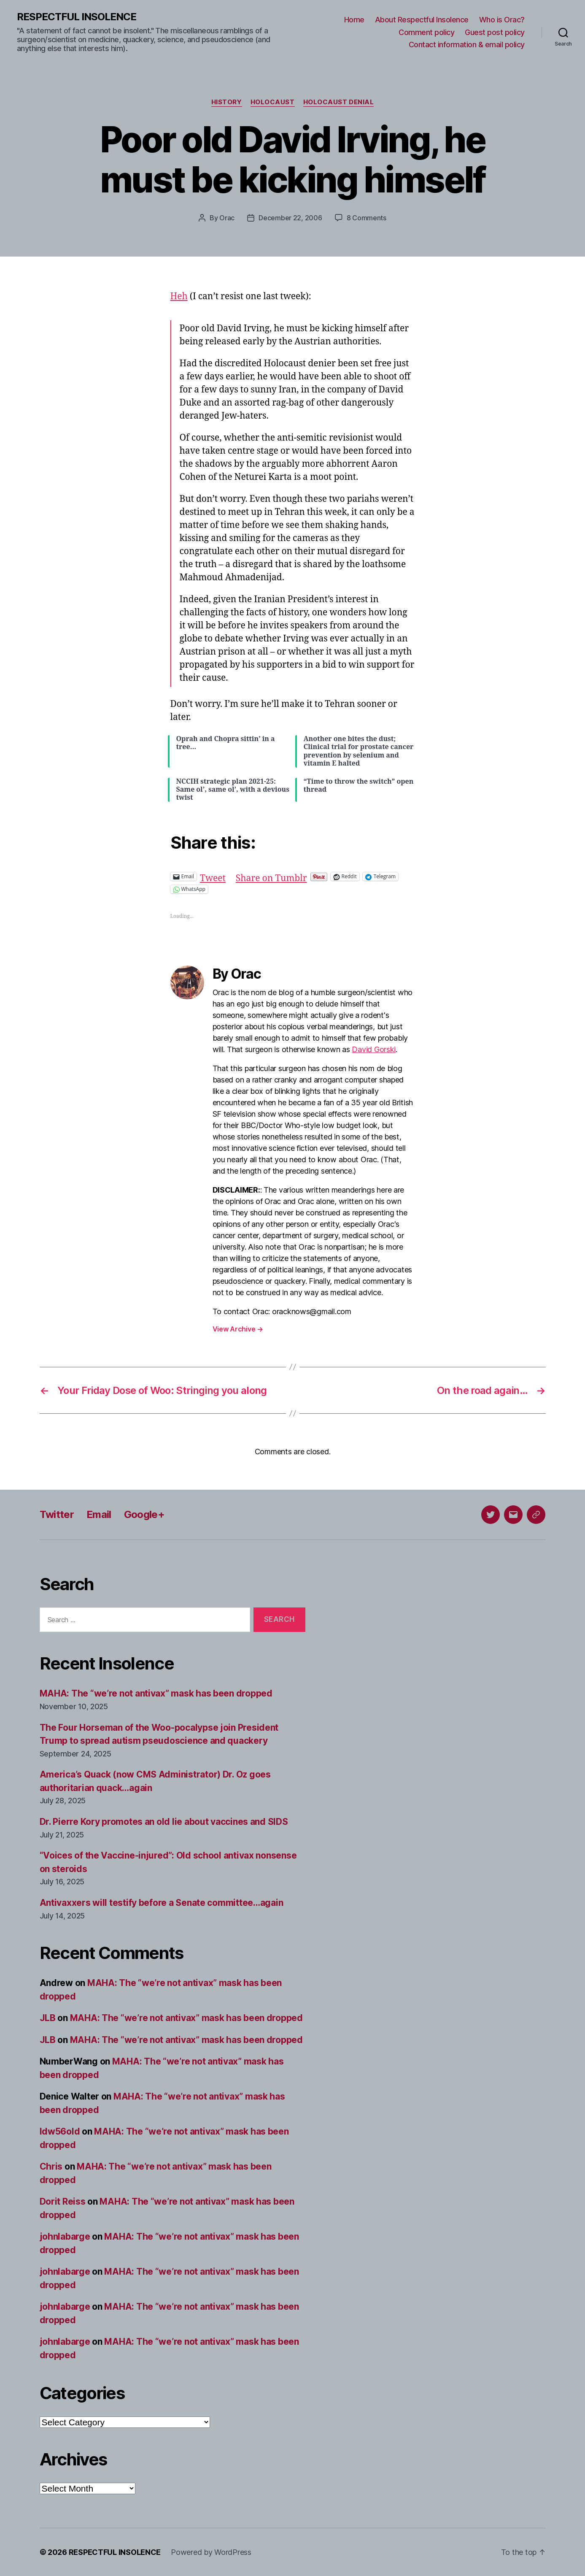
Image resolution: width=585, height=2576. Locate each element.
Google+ (144, 1514)
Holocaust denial (338, 102)
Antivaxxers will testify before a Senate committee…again (161, 1902)
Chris (51, 2166)
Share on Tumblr (271, 876)
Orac (227, 218)
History (226, 102)
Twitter (57, 1514)
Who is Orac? (502, 19)
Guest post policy (495, 32)
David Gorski (374, 1049)
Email (98, 1514)
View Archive (238, 1329)
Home (354, 19)
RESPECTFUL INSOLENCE (76, 17)
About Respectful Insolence (422, 19)
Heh (179, 296)
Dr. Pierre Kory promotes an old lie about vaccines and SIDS (164, 1821)
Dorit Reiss (63, 2201)
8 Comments (366, 218)
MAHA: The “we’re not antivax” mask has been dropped (156, 1693)
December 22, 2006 (290, 218)
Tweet (213, 876)
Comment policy (426, 32)
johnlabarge (65, 2236)
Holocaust (273, 102)
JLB (48, 2018)
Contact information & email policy (467, 44)
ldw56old (60, 2131)
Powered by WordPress (211, 2552)
